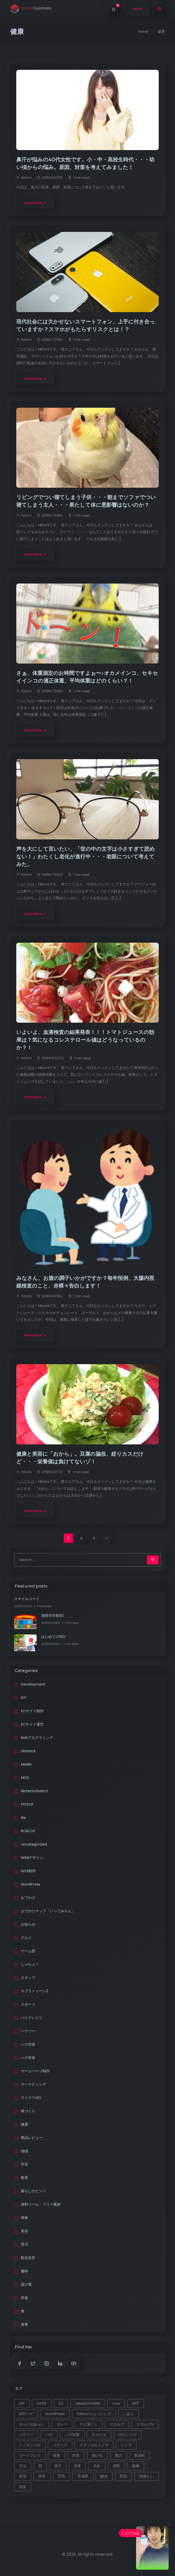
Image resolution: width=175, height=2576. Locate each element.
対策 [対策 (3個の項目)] (76, 2455)
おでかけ (28, 1897)
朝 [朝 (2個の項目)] (40, 2465)
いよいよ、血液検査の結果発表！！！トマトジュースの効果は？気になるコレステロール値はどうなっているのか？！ (85, 1040)
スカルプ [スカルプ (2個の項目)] (117, 2424)
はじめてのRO (53, 1636)
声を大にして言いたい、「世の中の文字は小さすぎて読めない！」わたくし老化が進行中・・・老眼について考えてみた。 (85, 856)
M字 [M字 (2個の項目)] (135, 2403)
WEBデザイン (32, 1857)
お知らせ (28, 1924)
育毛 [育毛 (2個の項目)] (61, 2476)
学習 (24, 2164)
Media (26, 1764)
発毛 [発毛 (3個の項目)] (22, 2476)
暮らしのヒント (33, 2191)
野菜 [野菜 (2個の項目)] (123, 2476)
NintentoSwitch (34, 1791)
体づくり (28, 2111)
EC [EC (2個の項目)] (61, 2403)
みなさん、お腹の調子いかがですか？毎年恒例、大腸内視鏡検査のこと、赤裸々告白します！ (85, 1282)
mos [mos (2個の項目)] (116, 2403)
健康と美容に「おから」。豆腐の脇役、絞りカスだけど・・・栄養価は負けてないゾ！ (80, 1458)
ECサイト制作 (32, 1711)
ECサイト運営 (32, 1724)
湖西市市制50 (52, 1615)
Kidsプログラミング (37, 1737)
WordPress (30, 1884)
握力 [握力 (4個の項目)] (118, 2455)
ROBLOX (28, 1831)
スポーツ (28, 2004)
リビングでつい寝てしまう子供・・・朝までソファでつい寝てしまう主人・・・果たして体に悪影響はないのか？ (86, 501)
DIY (23, 1697)
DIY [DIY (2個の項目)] (22, 2403)
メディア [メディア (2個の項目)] (60, 2445)
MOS (25, 1777)
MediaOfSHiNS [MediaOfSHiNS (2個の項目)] (88, 2403)
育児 (24, 2244)
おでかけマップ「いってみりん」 (48, 1911)
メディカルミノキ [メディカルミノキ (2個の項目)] (94, 2445)
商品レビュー (32, 2137)
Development (33, 1684)
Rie (23, 1817)
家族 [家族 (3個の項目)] (56, 2455)
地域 (24, 2151)
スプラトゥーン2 (34, 1991)
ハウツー (28, 2031)
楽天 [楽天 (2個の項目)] (57, 2465)
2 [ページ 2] (81, 1538)
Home (143, 31)
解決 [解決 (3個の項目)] (104, 2476)
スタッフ (28, 1977)
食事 (24, 2324)
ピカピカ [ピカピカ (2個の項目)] (99, 2434)
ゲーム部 (28, 1951)
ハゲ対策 (28, 2044)
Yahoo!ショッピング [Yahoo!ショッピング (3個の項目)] (94, 2413)
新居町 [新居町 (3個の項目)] (139, 2455)
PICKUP (27, 1804)
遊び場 (26, 2284)
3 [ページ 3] (94, 1538)
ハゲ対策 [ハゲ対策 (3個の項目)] (72, 2434)
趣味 (24, 2271)
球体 (24, 2217)
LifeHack (28, 1751)
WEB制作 (28, 1871)
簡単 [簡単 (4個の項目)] (42, 2476)
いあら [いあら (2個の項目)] (128, 2413)
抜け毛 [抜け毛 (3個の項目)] (97, 2455)
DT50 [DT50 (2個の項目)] (41, 2403)
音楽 (24, 2297)
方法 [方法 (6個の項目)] (22, 2465)
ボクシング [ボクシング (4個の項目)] (127, 2434)
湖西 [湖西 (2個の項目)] (116, 2465)
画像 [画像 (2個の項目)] (135, 2465)
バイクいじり (32, 2017)
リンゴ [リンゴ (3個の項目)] (126, 2445)
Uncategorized (34, 1844)
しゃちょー (30, 1964)
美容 (24, 2231)
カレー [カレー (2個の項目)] (62, 2424)
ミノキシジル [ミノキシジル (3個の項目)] (30, 2445)
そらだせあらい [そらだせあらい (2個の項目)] (31, 2424)
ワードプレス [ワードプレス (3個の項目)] (30, 2455)
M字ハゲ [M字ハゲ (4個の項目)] (26, 2413)
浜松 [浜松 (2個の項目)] (96, 2465)
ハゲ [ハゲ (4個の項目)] (49, 2434)
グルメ (26, 1937)
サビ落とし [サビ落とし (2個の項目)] (89, 2424)
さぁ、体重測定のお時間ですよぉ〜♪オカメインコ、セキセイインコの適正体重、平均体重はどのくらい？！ (87, 677)
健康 (24, 2124)
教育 (24, 2177)
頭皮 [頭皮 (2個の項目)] (22, 2486)
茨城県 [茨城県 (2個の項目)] (82, 2476)
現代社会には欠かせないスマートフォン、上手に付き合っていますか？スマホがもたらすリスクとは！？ (85, 325)
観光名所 (28, 2257)
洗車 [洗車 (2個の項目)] (77, 2465)
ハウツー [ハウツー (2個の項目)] (26, 2434)
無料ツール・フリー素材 (41, 2204)
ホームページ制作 (35, 2071)
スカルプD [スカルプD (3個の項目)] (145, 2424)
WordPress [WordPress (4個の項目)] (55, 2413)
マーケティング (33, 2084)
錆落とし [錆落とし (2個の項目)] (146, 2476)
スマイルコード (26, 1599)
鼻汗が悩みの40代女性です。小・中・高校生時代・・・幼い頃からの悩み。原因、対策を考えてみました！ (85, 163)
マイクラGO (31, 2097)
